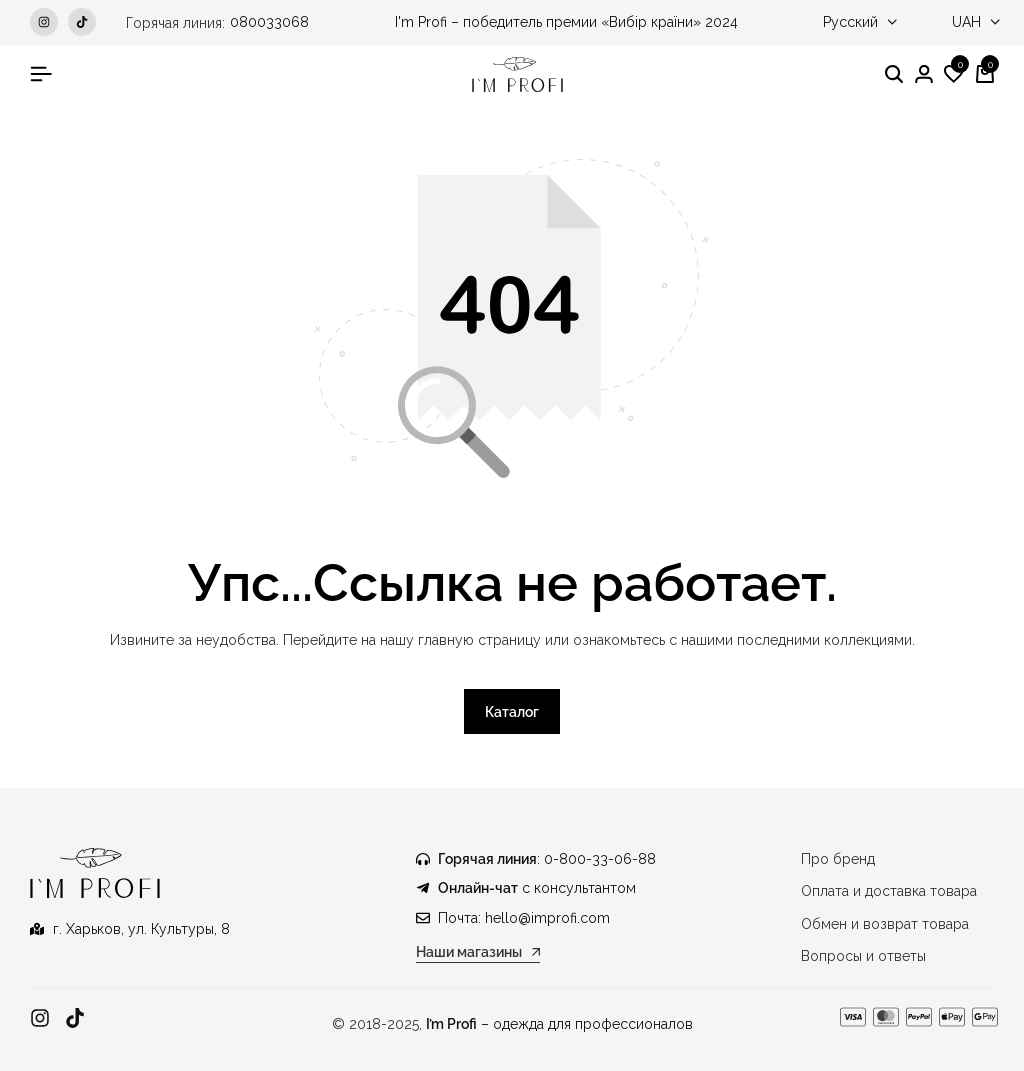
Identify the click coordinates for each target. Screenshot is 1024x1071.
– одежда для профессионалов (559, 1024)
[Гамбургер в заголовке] (41, 74)
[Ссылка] (40, 1018)
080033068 (269, 22)
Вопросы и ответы (863, 956)
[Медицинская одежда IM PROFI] (517, 74)
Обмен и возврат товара (885, 924)
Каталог (512, 712)
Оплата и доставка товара (889, 891)
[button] (954, 75)
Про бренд (838, 859)
